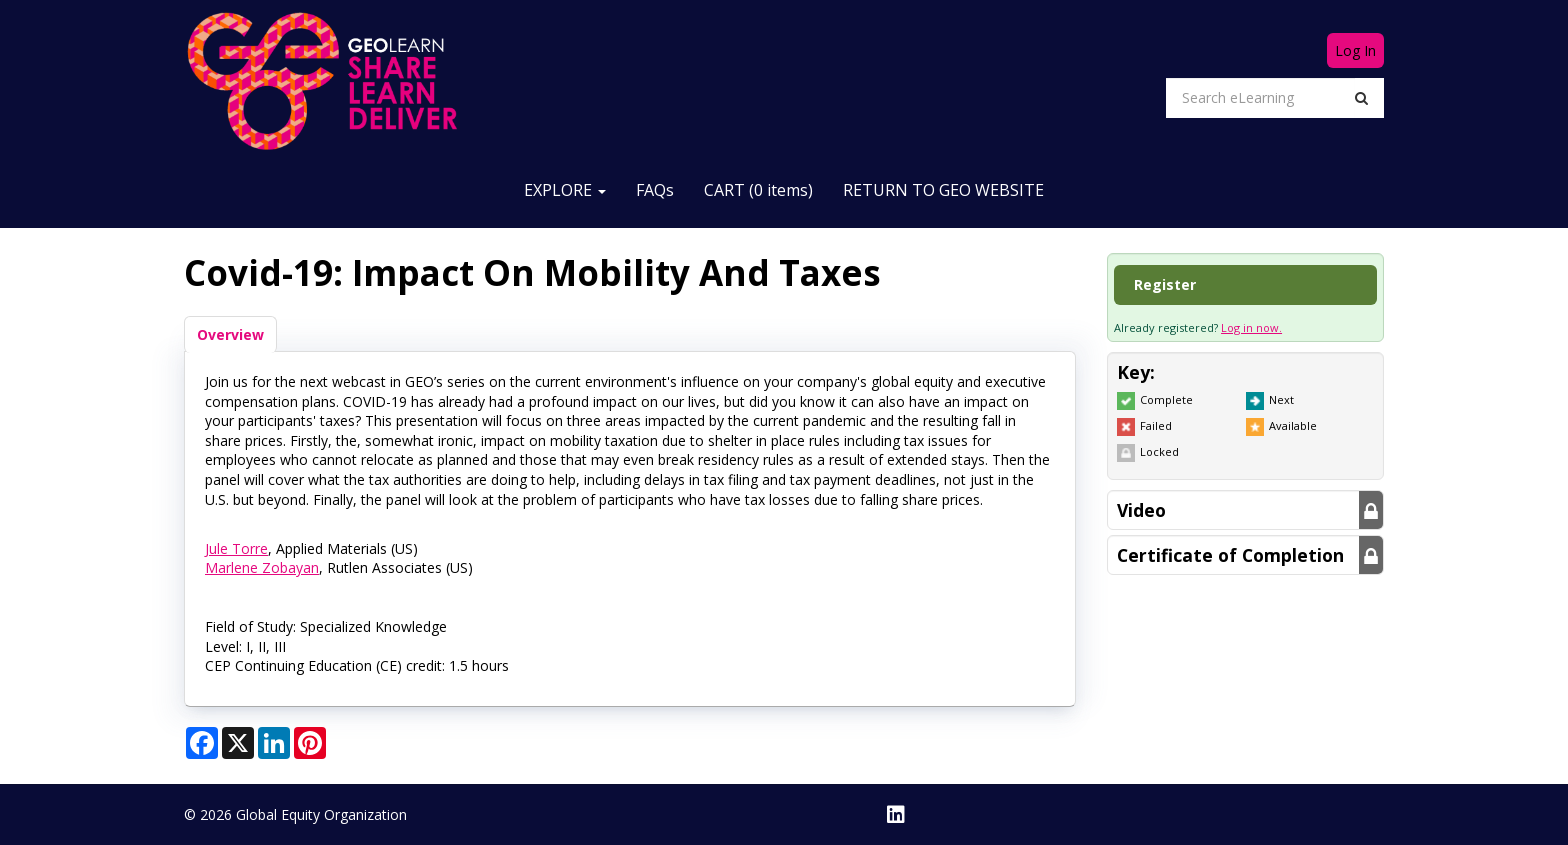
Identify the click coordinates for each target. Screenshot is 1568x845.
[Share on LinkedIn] (274, 743)
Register (1165, 284)
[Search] (1361, 97)
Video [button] (1141, 510)
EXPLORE (565, 190)
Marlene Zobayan (262, 567)
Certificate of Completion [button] (1230, 555)
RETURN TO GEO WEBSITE (943, 190)
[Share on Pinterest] (310, 743)
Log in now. (1251, 327)
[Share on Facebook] (202, 743)
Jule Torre (236, 548)
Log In (1355, 50)
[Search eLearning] (1260, 98)
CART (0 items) (758, 190)
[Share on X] (238, 743)
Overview (230, 334)
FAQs (655, 190)
